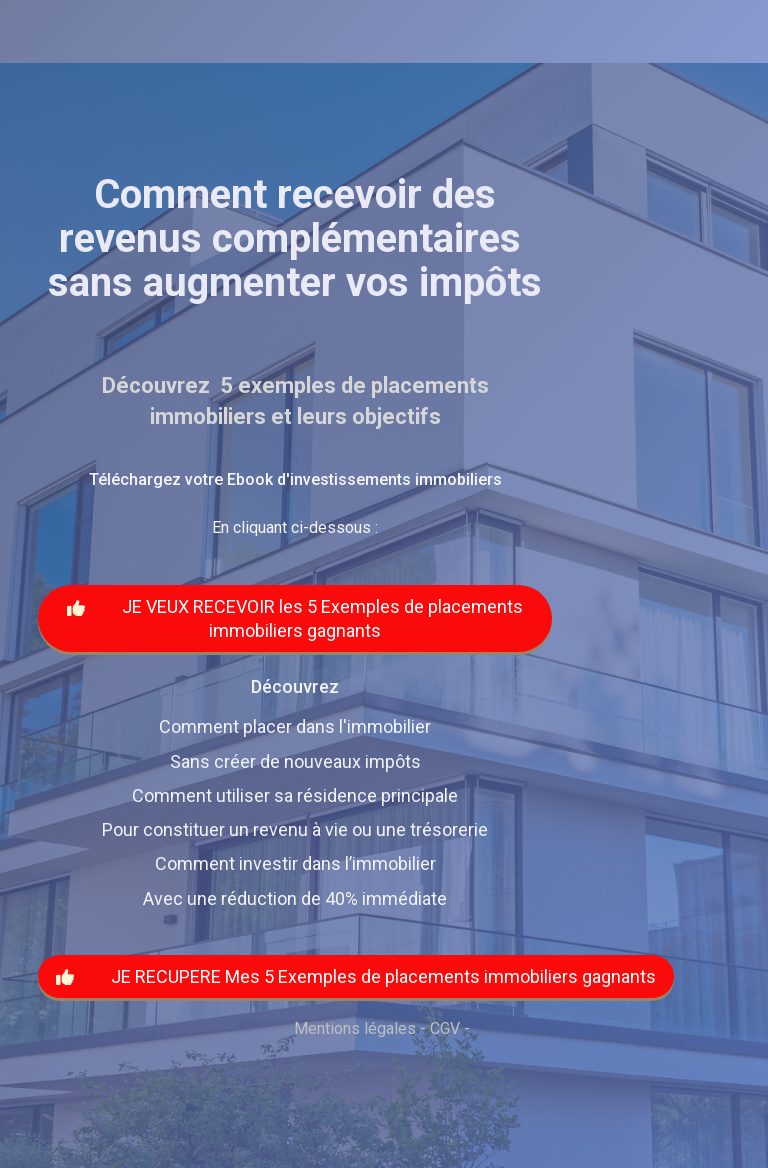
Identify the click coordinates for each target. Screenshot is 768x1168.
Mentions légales (355, 1028)
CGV (445, 1028)
